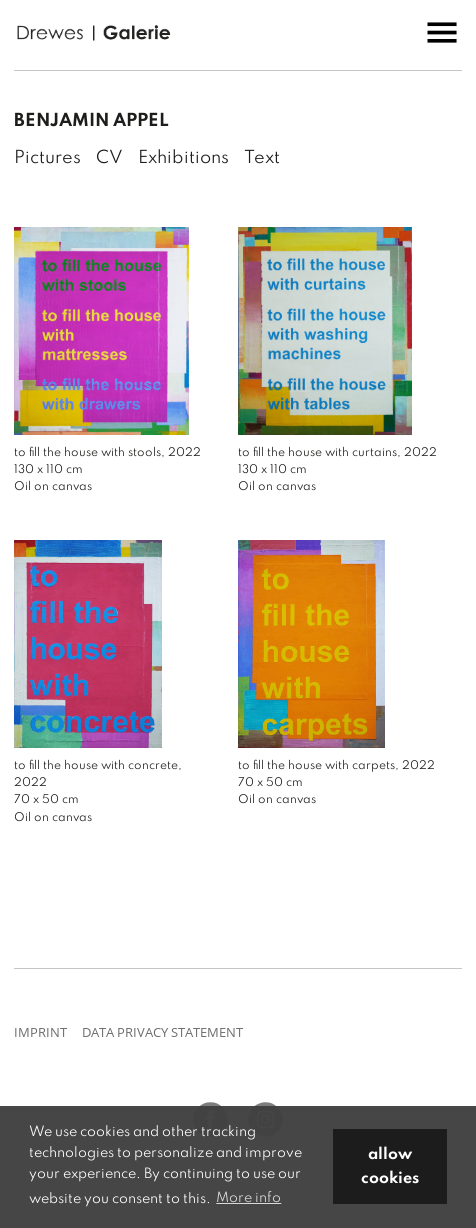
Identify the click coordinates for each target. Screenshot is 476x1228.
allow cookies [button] (390, 1167)
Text (262, 158)
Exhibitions (183, 158)
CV (109, 158)
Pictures (47, 158)
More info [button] (248, 1198)
